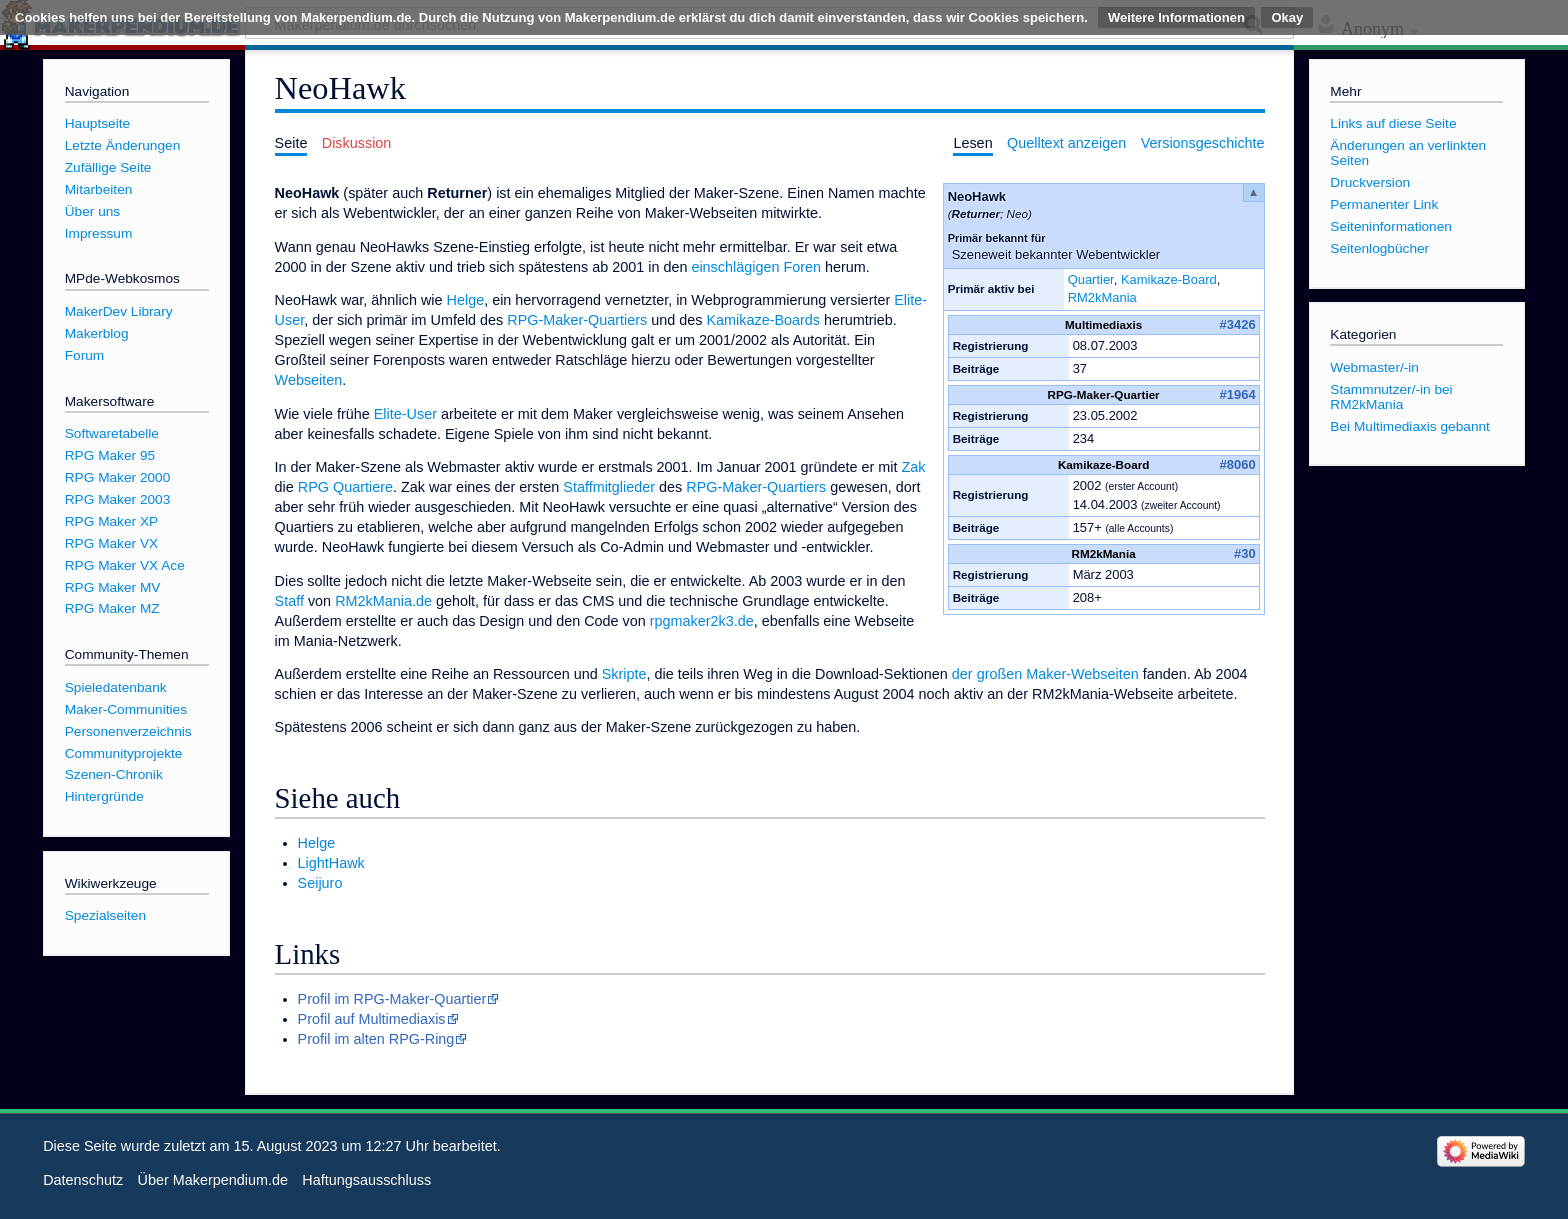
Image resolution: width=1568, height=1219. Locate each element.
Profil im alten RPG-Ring (376, 1039)
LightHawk (331, 863)
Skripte (624, 674)
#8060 (1238, 464)
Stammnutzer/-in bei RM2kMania (1391, 397)
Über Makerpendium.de (213, 1180)
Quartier (1091, 279)
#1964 (1238, 394)
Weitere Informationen (1176, 17)
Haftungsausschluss (366, 1180)
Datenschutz (83, 1180)
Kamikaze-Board (1169, 279)
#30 (1245, 553)
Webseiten (309, 380)
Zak (913, 467)
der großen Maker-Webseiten (1045, 674)
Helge (466, 300)
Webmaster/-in (1374, 367)
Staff (289, 601)
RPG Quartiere (345, 487)
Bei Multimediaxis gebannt (1410, 426)
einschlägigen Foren (756, 267)
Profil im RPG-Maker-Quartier (392, 999)
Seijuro (320, 883)
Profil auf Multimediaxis (372, 1019)
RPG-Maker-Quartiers (577, 320)
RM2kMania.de (383, 601)
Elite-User (405, 414)
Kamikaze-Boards (763, 320)
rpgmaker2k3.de (702, 621)
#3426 (1238, 324)
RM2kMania (1102, 297)
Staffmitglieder (609, 487)
